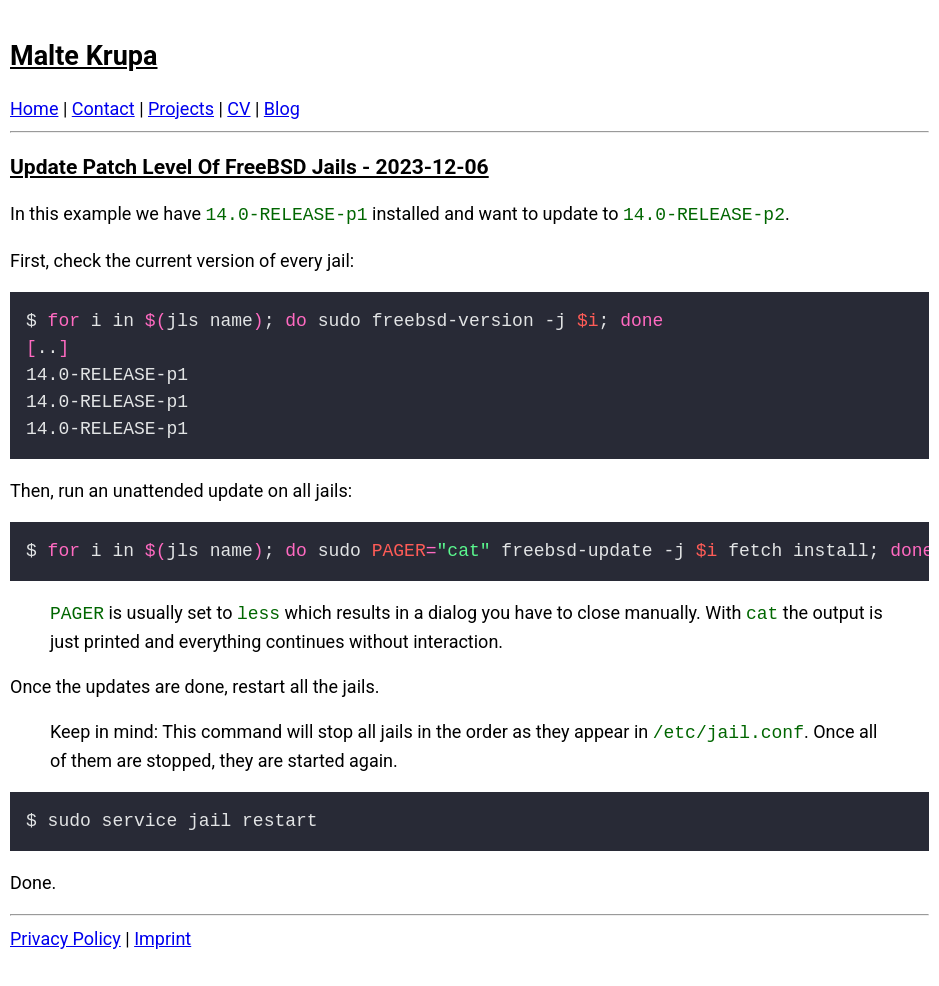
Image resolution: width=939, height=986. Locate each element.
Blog (282, 108)
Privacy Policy (65, 932)
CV (238, 108)
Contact (103, 108)
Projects (181, 108)
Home (34, 108)
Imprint (162, 932)
